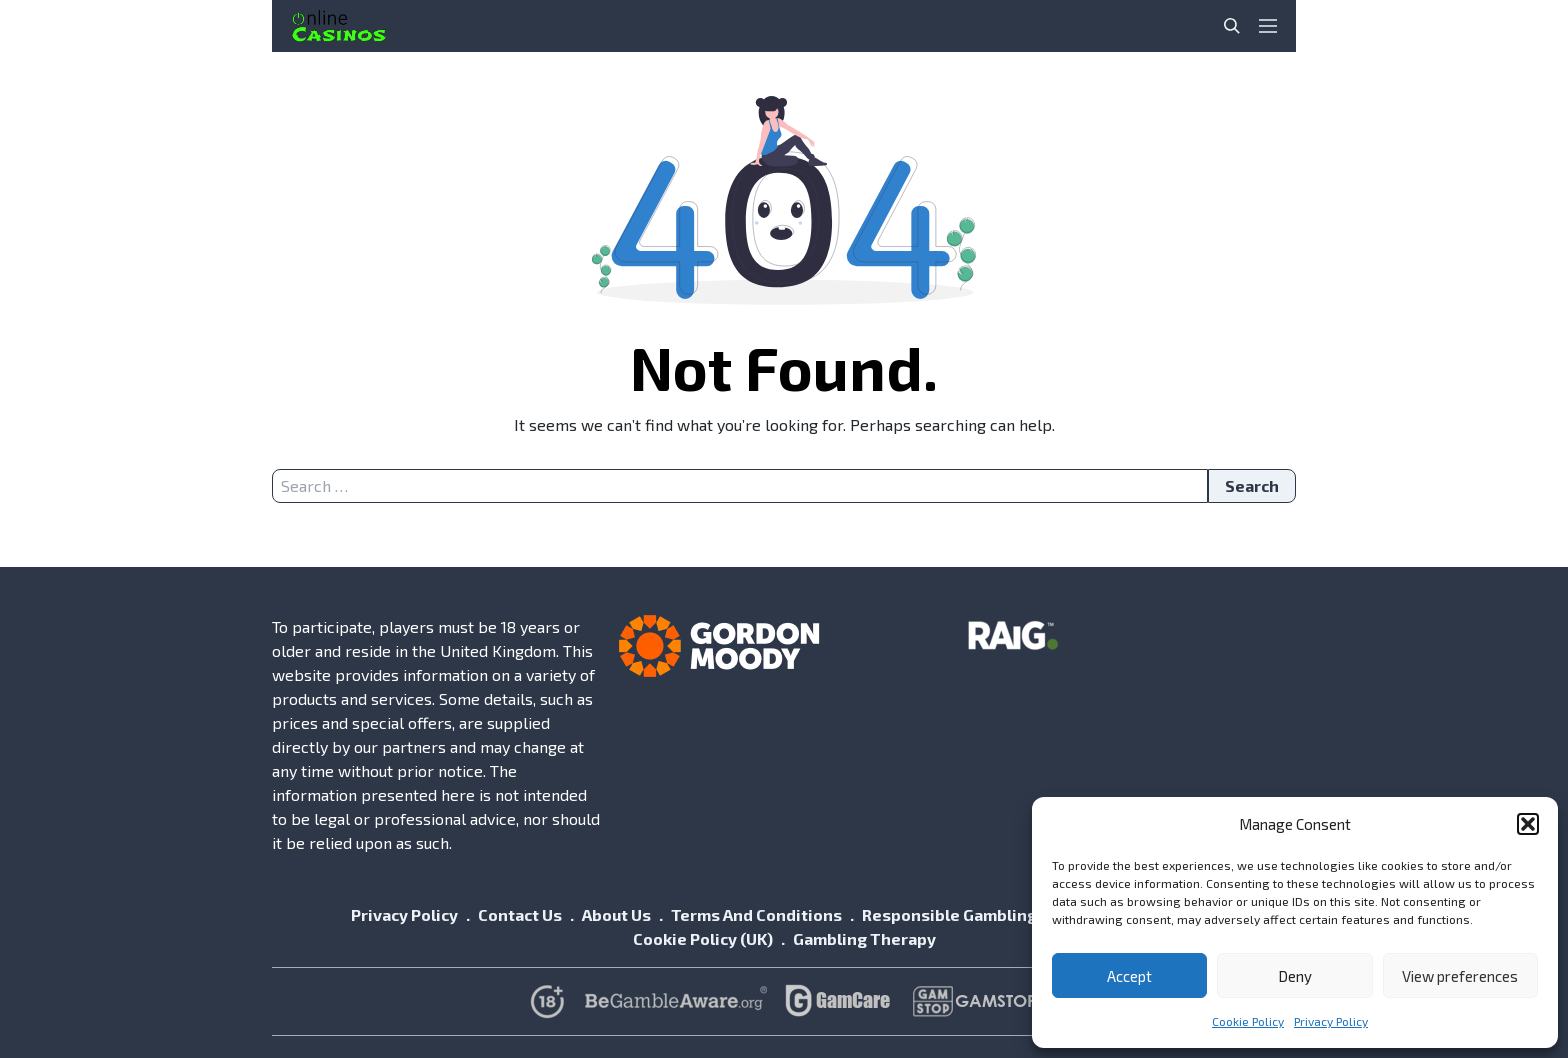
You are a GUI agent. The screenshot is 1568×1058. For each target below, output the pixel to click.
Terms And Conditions (756, 914)
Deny (1295, 976)
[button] (1528, 824)
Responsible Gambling (949, 914)
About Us (616, 914)
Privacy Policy (1331, 1021)
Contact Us (520, 914)
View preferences (1460, 976)
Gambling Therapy (864, 938)
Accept (1129, 976)
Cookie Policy (1248, 1021)
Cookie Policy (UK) (703, 938)
